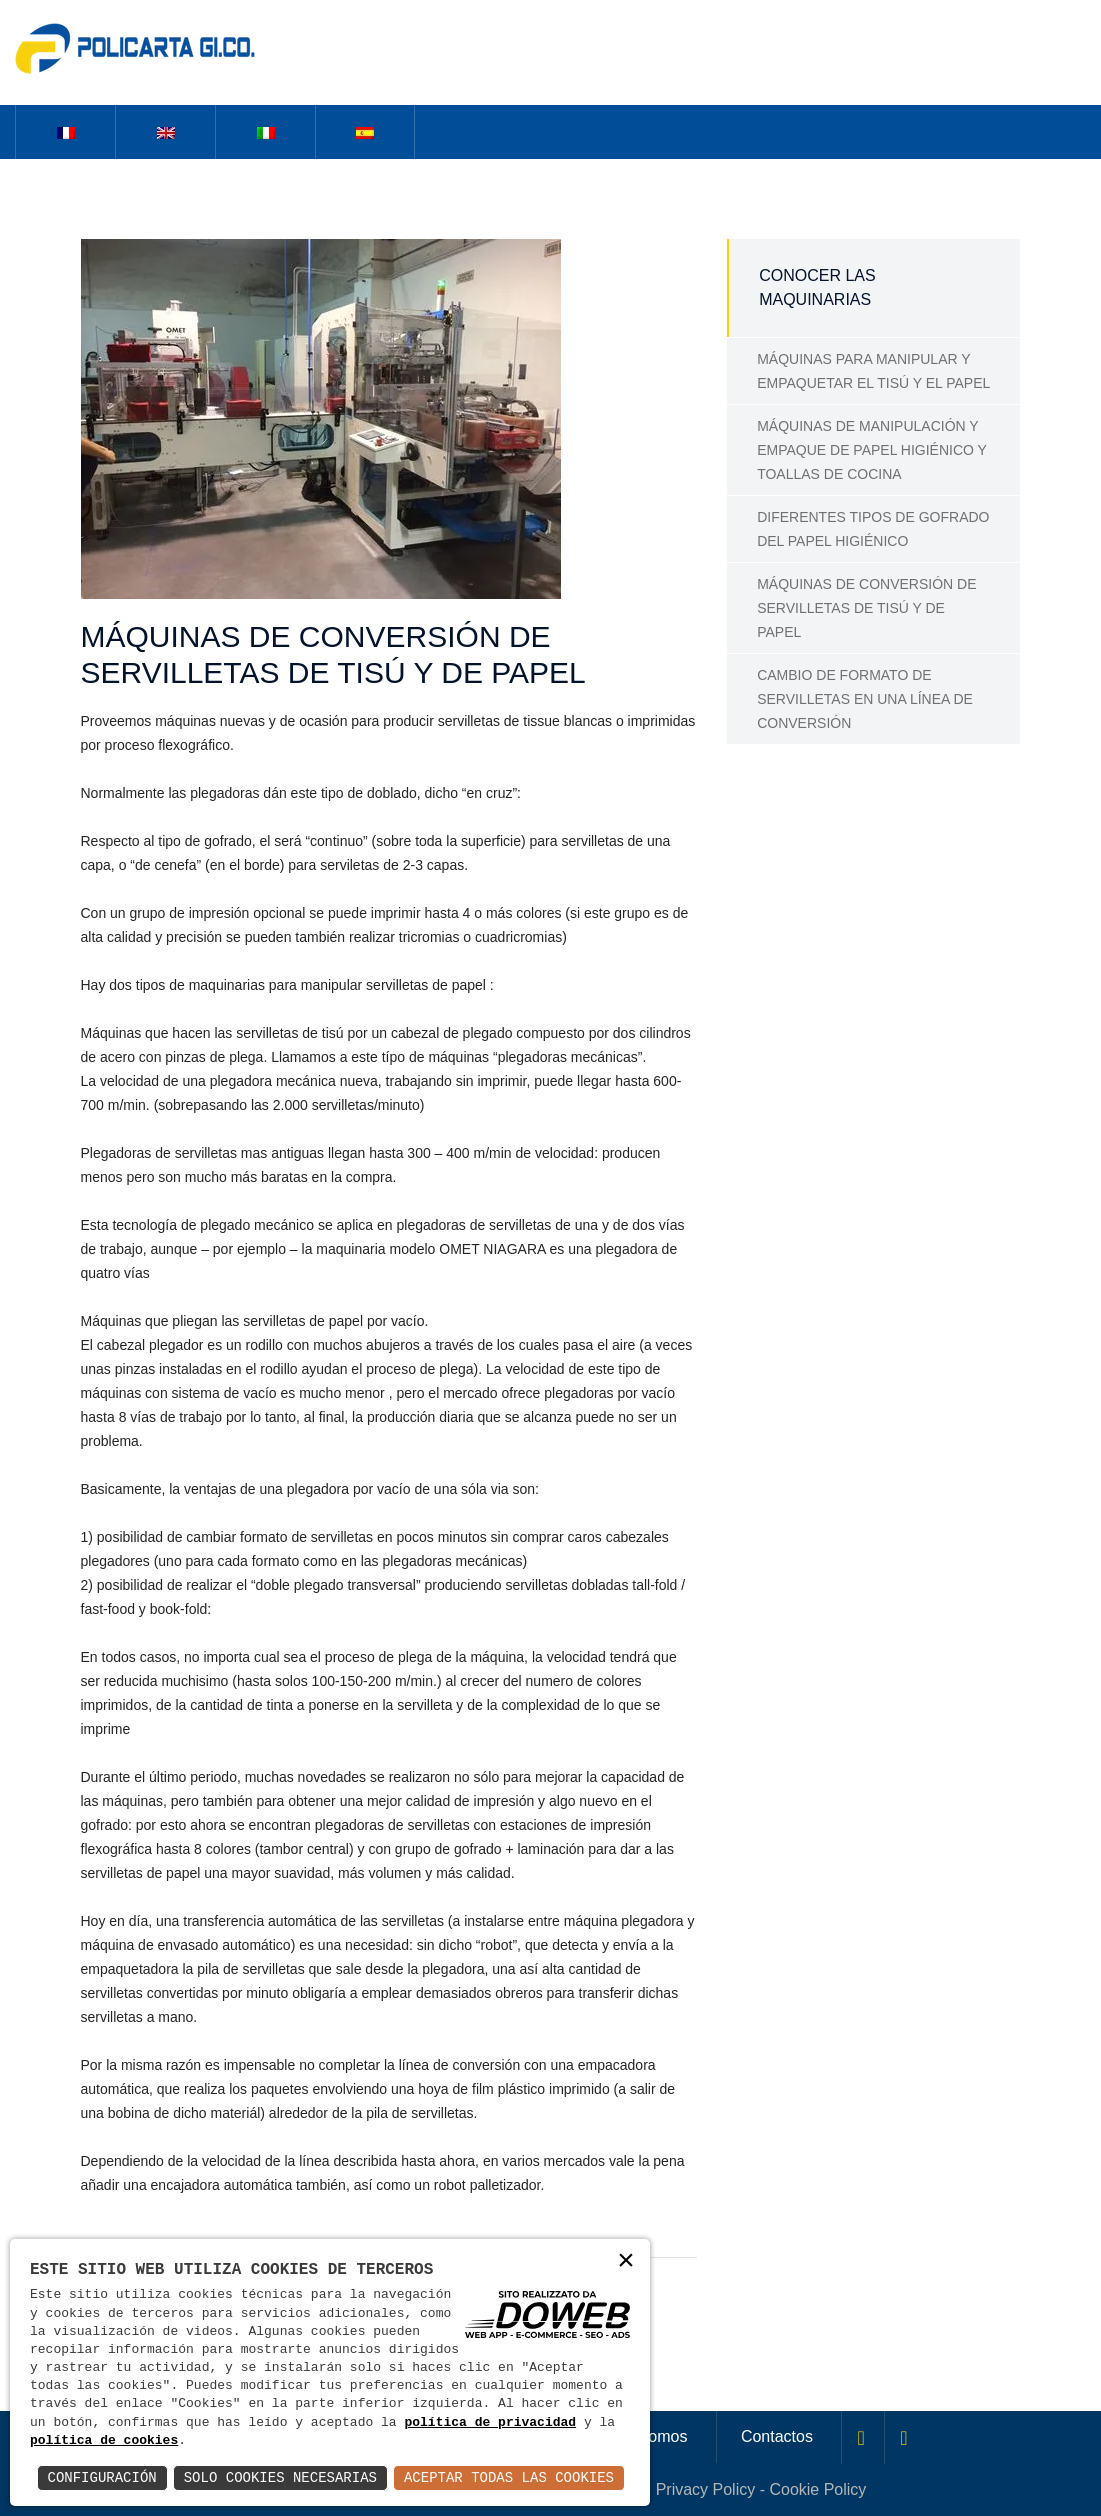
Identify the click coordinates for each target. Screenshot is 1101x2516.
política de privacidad (490, 2423)
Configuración (102, 2477)
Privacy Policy (706, 2489)
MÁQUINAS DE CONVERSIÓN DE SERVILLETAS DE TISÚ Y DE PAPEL (866, 608)
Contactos (777, 2436)
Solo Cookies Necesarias (280, 2477)
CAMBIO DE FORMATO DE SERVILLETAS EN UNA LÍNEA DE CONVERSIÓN (865, 699)
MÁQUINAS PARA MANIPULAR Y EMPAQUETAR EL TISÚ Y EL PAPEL (873, 371)
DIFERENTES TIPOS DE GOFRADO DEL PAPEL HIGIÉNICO (873, 529)
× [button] (626, 2262)
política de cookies (104, 2441)
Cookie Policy (817, 2489)
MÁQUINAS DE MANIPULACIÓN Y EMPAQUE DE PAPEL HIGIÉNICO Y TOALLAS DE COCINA (872, 450)
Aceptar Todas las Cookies (509, 2477)
